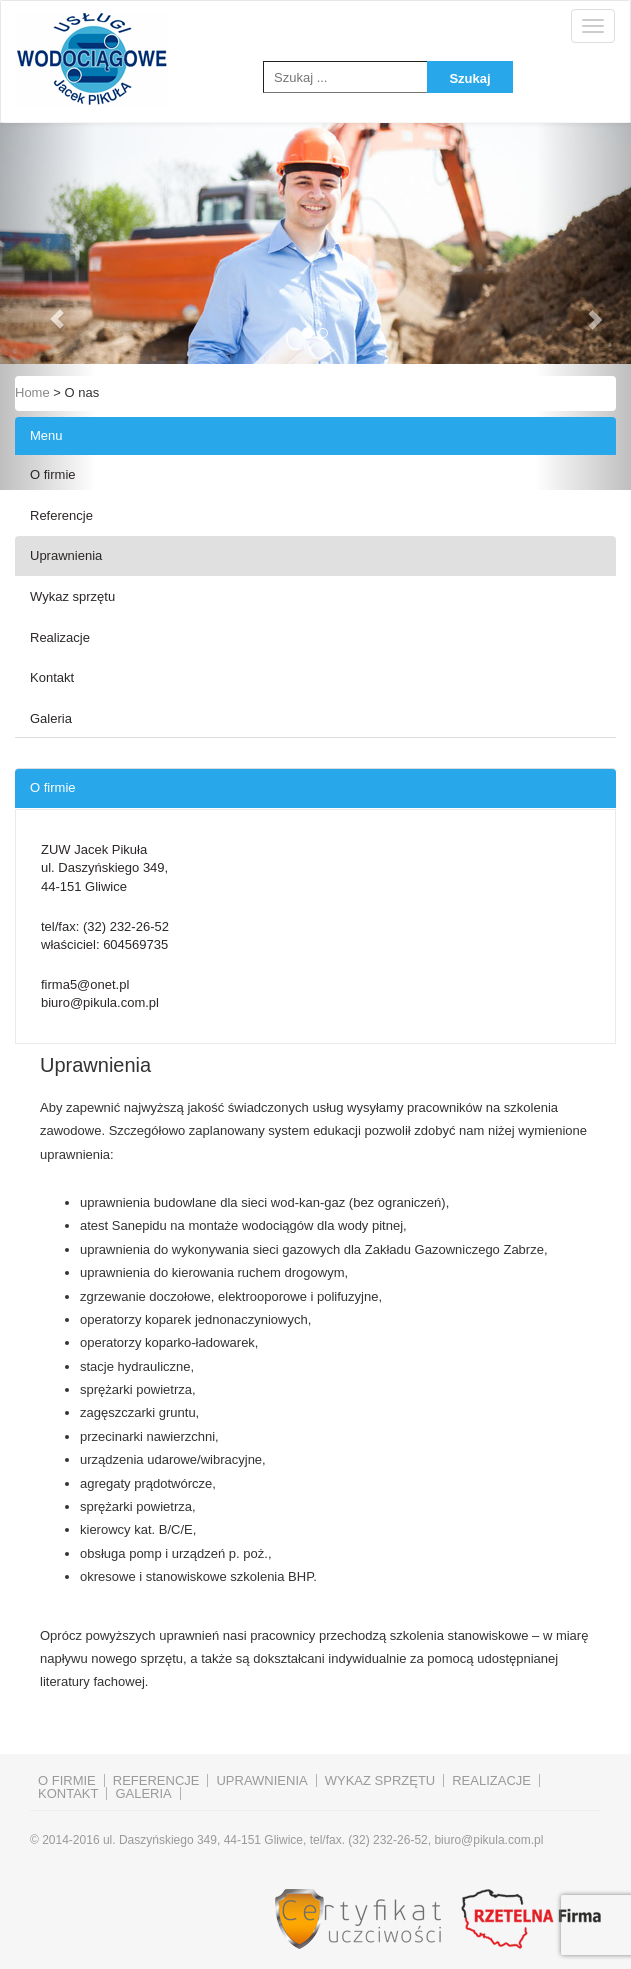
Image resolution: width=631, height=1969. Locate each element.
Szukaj (469, 78)
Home (32, 392)
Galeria (51, 718)
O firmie (53, 474)
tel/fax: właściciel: (105, 936)
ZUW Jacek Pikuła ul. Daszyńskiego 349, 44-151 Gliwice (104, 868)
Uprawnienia (66, 555)
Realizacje (60, 637)
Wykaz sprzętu (72, 596)
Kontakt (52, 677)
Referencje (61, 515)
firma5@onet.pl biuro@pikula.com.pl (100, 994)
